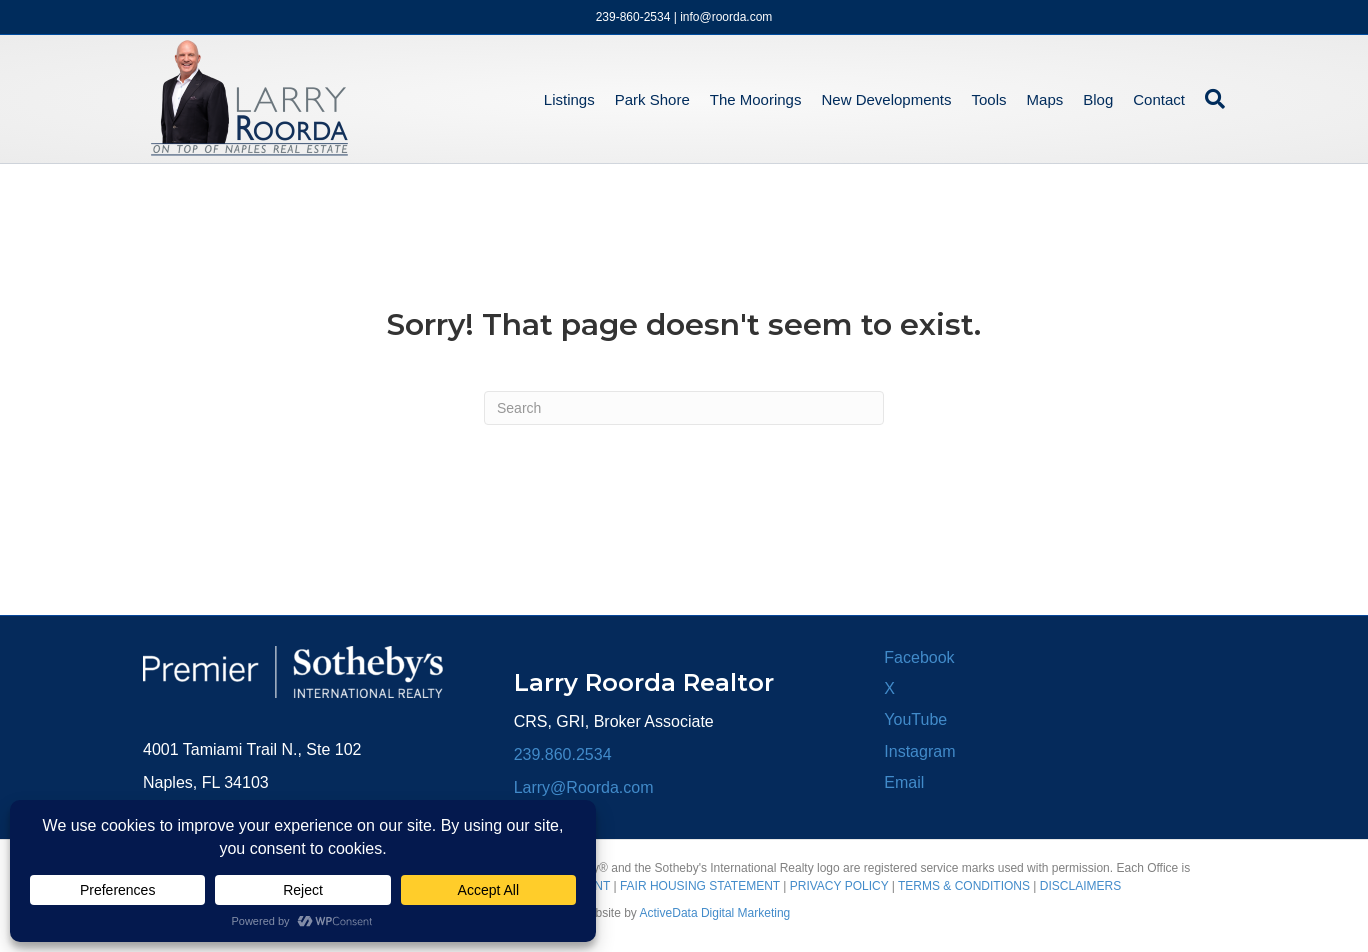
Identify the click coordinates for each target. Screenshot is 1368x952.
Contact (1159, 99)
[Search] (1210, 99)
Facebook (919, 657)
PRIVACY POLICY (839, 886)
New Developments (886, 99)
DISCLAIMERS (1080, 886)
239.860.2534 (563, 754)
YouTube (915, 719)
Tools (989, 99)
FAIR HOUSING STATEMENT (700, 886)
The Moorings (756, 99)
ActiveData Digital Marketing (715, 913)
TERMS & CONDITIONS (964, 886)
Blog (1098, 99)
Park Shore (652, 99)
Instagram (919, 751)
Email (904, 782)
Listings (569, 99)
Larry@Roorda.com (584, 787)
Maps (1045, 99)
